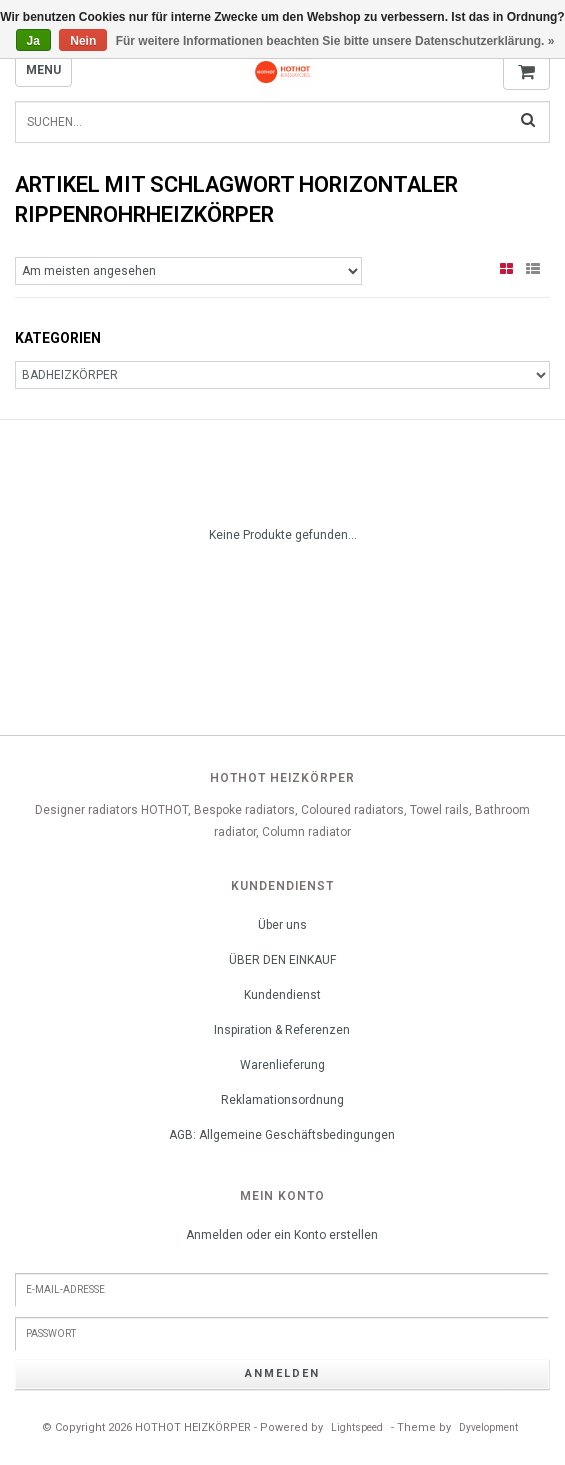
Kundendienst (282, 995)
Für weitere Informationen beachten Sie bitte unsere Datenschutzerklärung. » (335, 41)
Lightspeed (357, 1427)
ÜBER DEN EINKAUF (282, 960)
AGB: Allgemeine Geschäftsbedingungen (282, 1135)
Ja (33, 41)
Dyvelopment (488, 1427)
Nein (83, 41)
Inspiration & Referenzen (282, 1030)
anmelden (282, 1373)
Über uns (282, 925)
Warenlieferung (282, 1065)
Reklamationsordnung (282, 1100)
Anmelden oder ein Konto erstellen (282, 1235)
